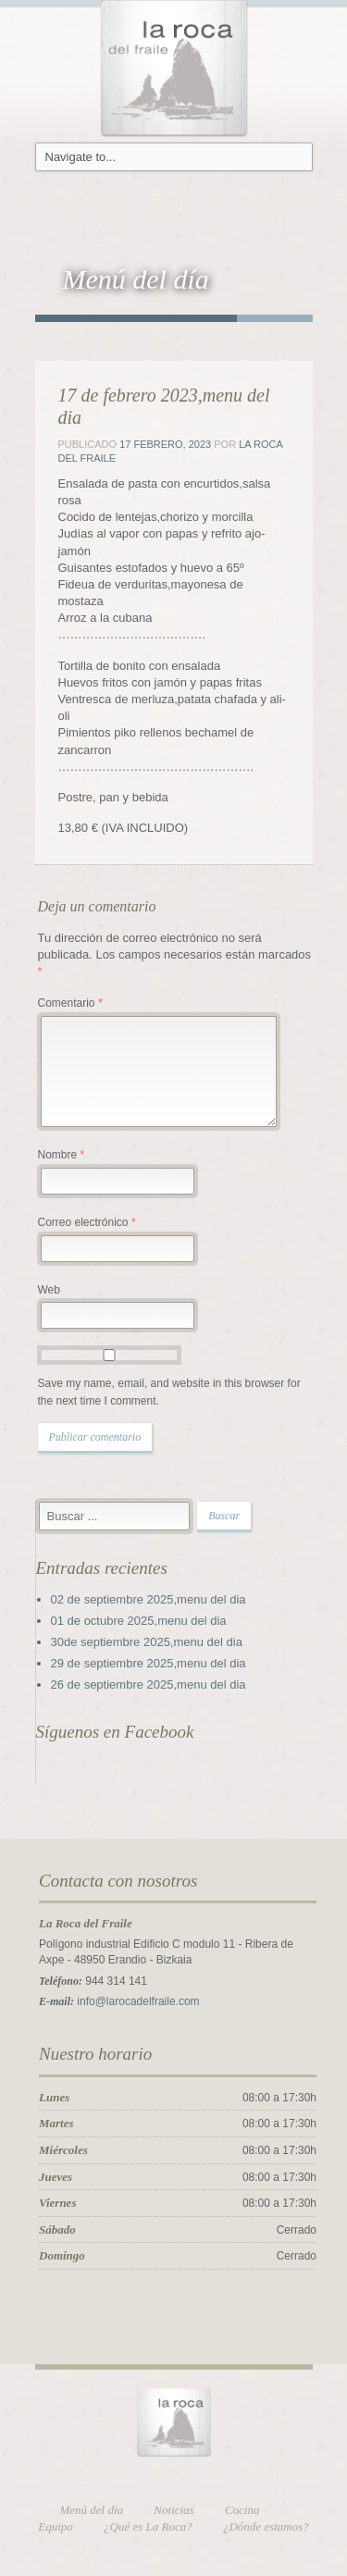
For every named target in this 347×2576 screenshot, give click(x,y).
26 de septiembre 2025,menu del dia (148, 1684)
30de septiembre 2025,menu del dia (146, 1642)
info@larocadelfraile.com (138, 2001)
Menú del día (92, 2510)
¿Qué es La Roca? (148, 2526)
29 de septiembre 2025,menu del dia (148, 1663)
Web (49, 1289)
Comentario (70, 1003)
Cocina (242, 2510)
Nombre (61, 1154)
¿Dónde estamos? (266, 2526)
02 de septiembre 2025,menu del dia (148, 1599)
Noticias (173, 2510)
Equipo (55, 2526)
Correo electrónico (87, 1222)
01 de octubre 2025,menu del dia (139, 1621)
